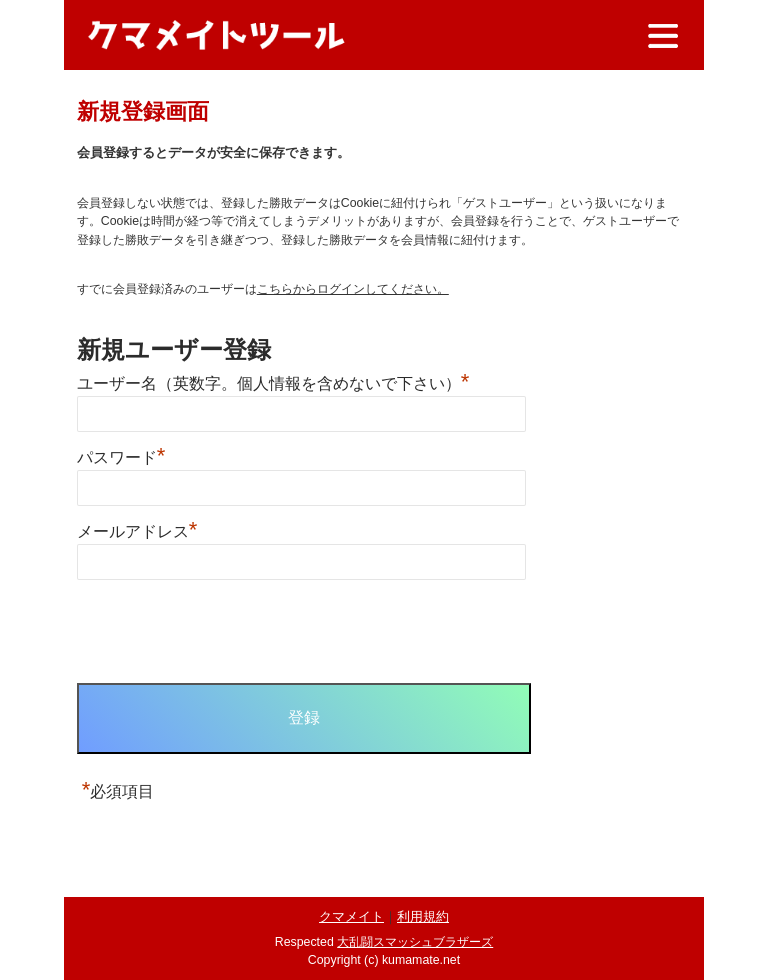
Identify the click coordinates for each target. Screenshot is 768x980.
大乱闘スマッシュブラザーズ (415, 942)
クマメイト (351, 916)
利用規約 (423, 916)
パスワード (121, 457)
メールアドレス (137, 531)
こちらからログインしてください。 (353, 289)
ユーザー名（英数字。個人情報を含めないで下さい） (273, 383)
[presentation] (229, 633)
